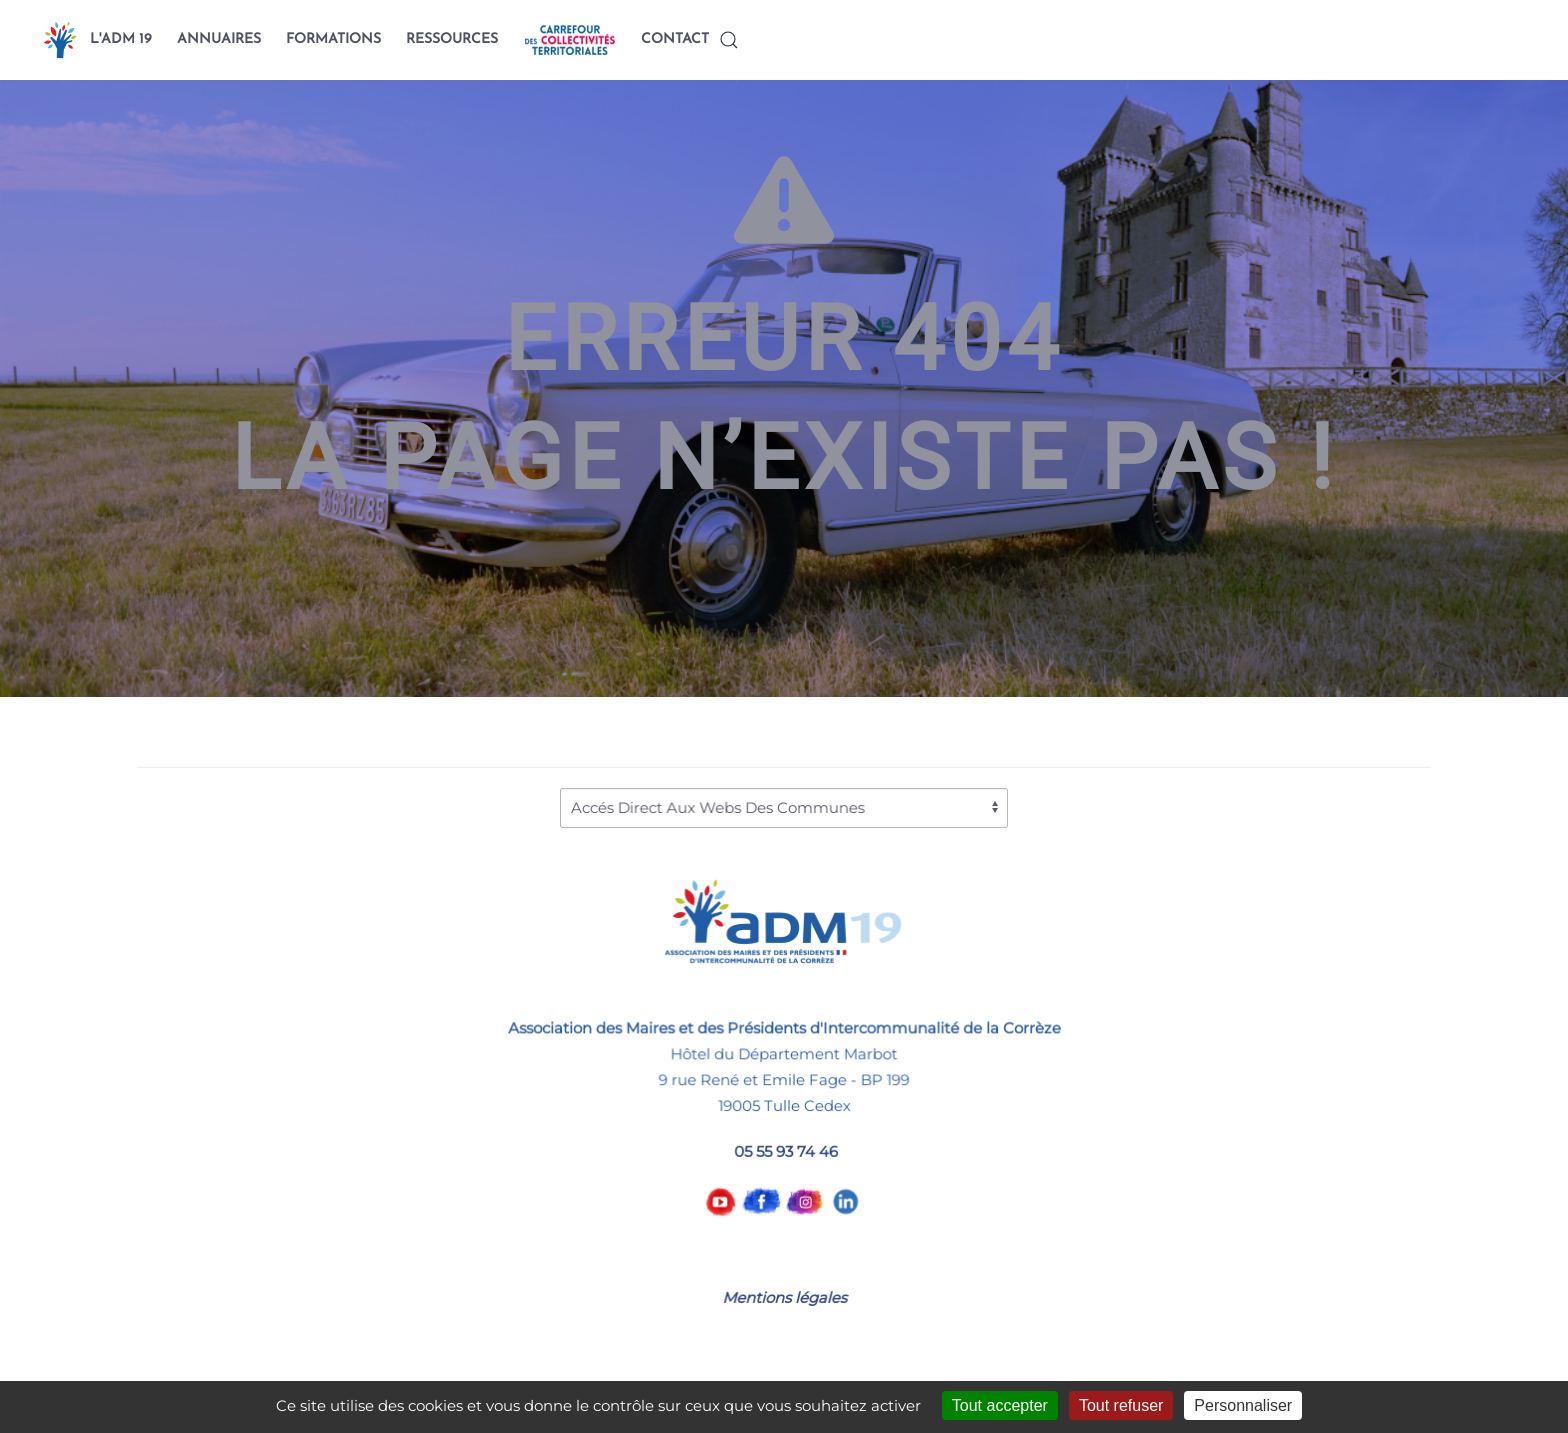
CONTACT (675, 39)
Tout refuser (1121, 1405)
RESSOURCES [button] (452, 39)
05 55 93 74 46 (786, 1150)
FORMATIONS (333, 39)
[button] (729, 40)
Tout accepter (1000, 1405)
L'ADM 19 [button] (121, 39)
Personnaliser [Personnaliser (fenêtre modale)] (1243, 1405)
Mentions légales (784, 1297)
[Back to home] (60, 40)
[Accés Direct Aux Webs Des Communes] (784, 807)
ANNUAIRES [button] (219, 39)
